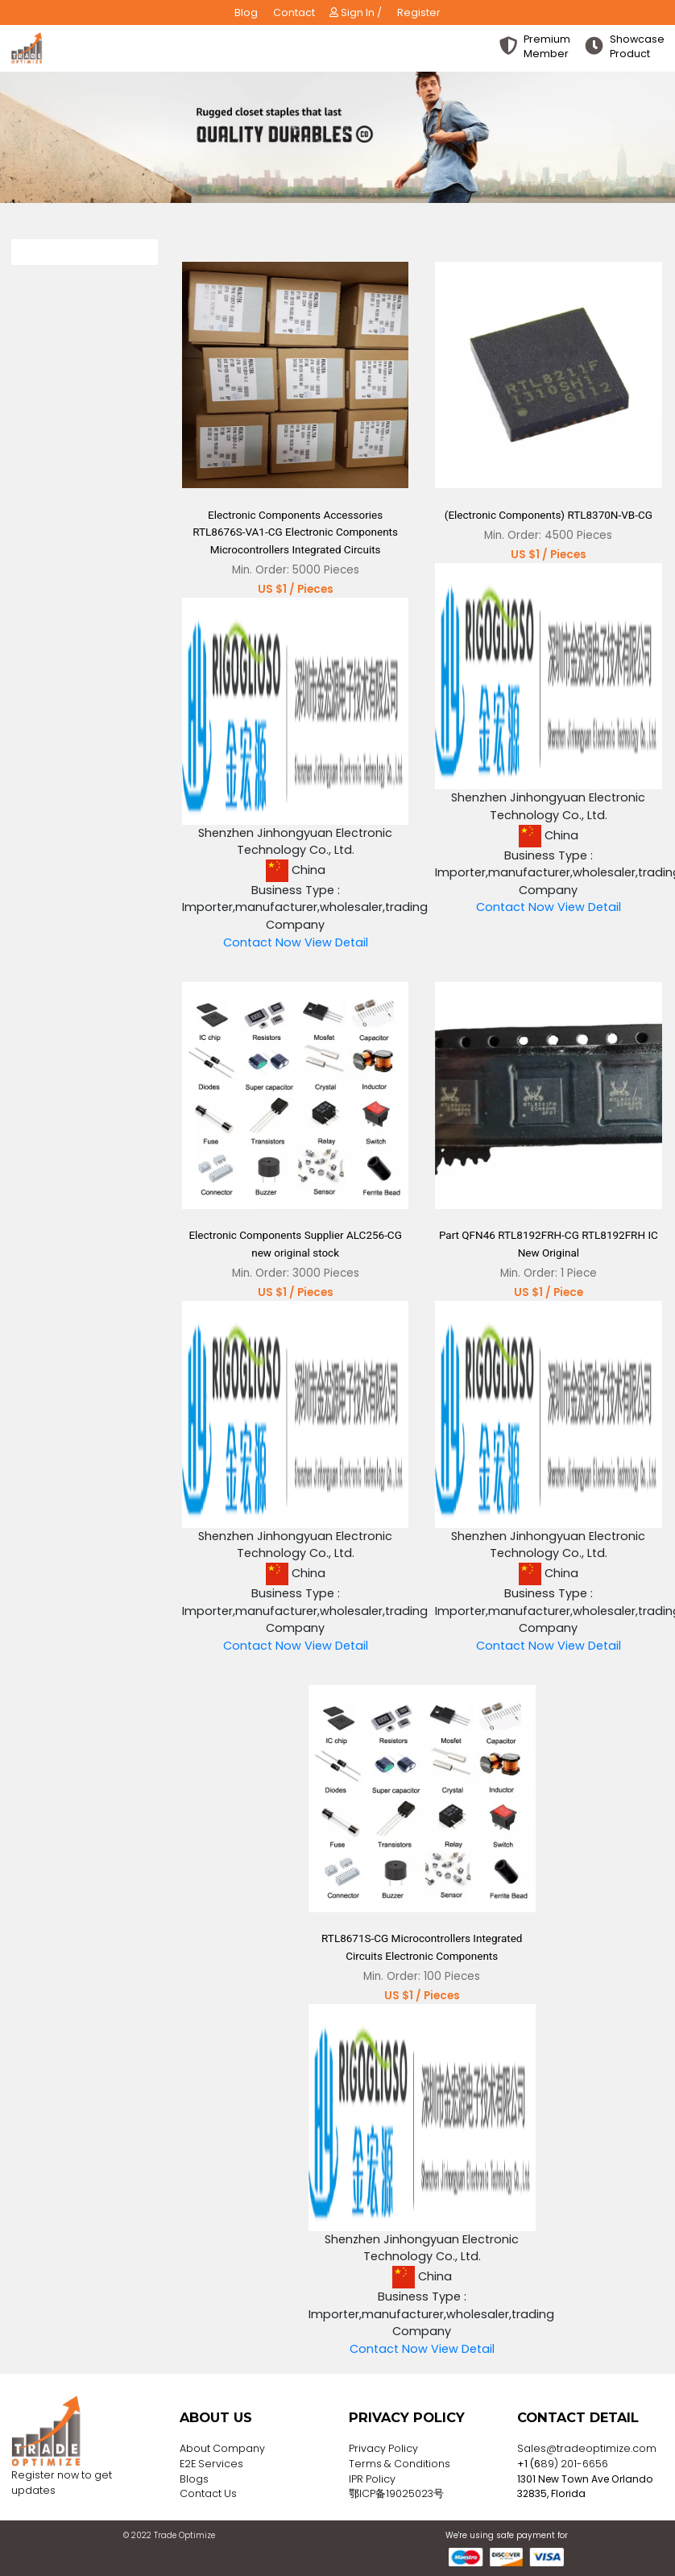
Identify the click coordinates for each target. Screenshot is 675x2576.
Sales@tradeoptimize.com (586, 2448)
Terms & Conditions (399, 2463)
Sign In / (355, 12)
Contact (294, 12)
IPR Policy (372, 2479)
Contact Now (262, 942)
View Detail (336, 942)
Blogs (194, 2479)
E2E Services (211, 2463)
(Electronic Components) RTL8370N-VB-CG (548, 514)
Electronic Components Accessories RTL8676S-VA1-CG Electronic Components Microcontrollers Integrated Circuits (295, 532)
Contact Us (208, 2493)
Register (419, 12)
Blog (246, 12)
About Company (222, 2448)
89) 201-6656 (574, 2463)
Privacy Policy (383, 2448)
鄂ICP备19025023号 (396, 2493)
